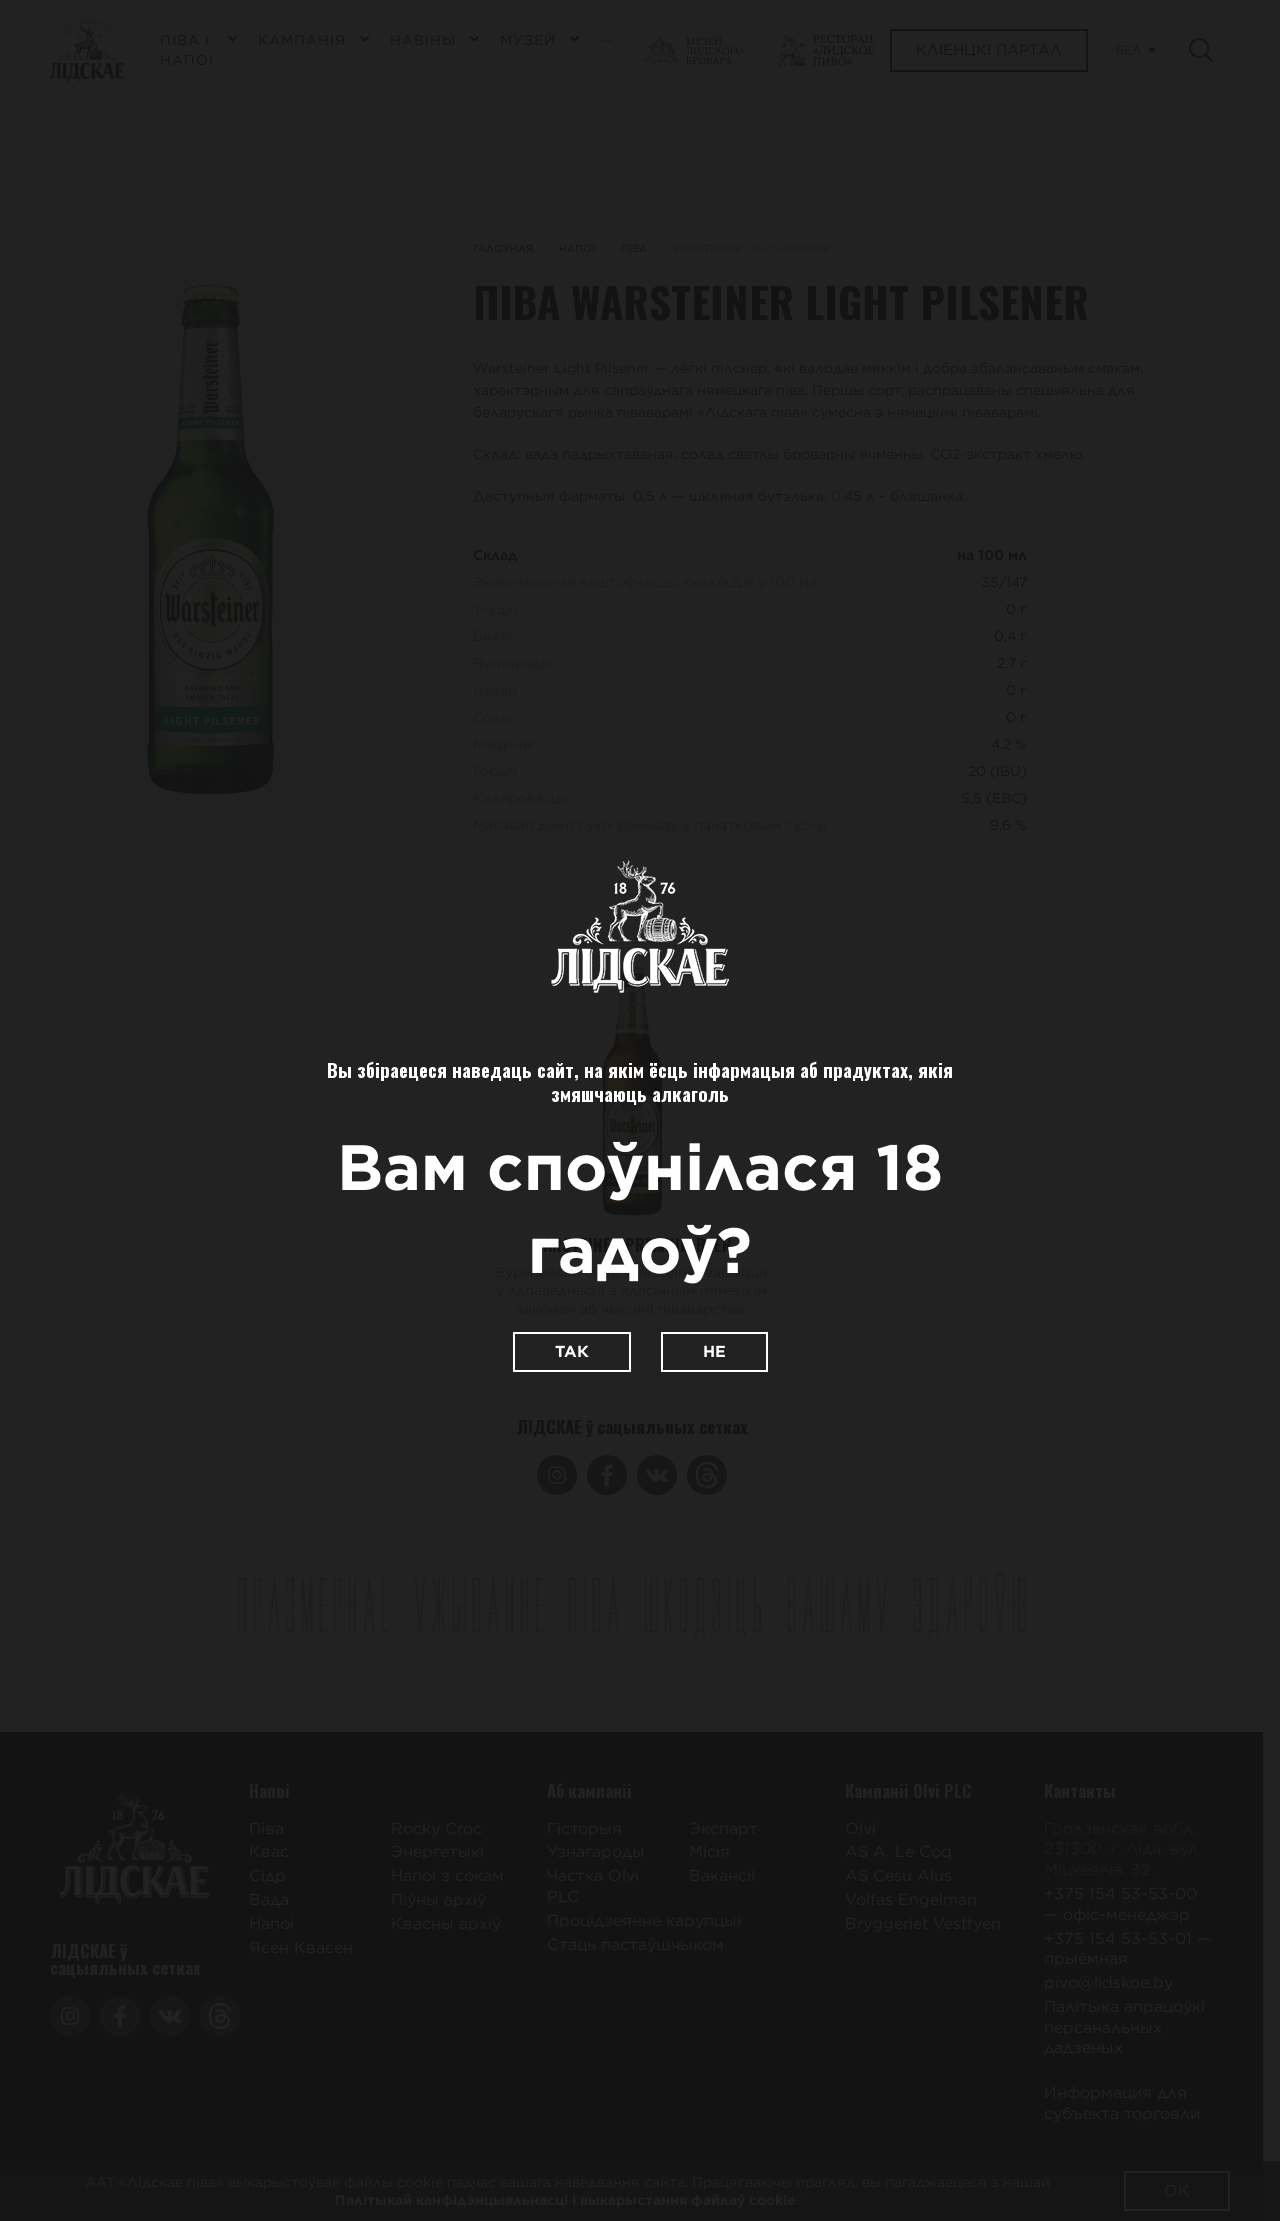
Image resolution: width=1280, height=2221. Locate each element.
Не (714, 1351)
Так (572, 1351)
